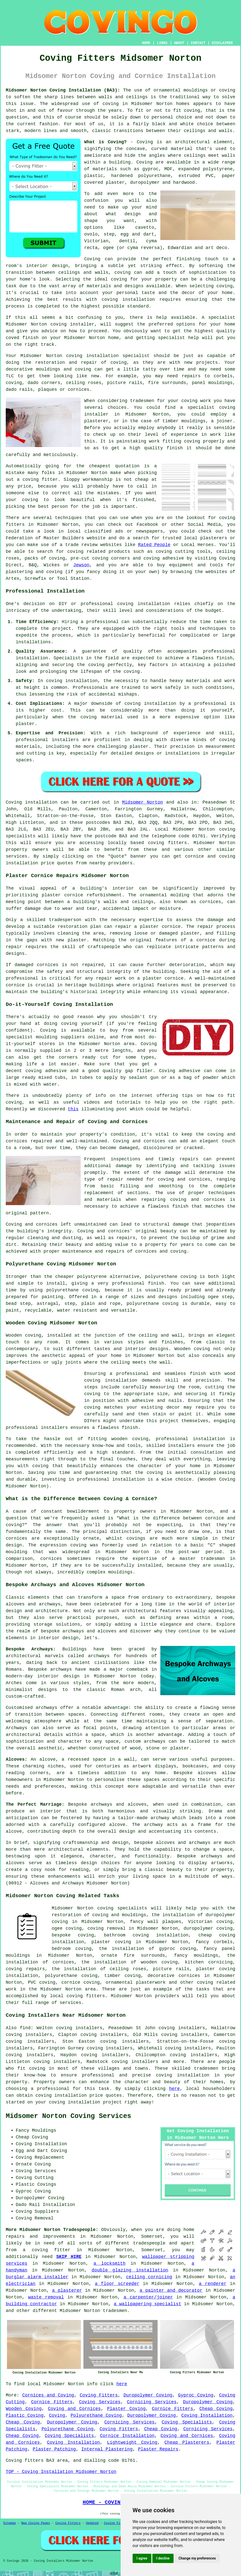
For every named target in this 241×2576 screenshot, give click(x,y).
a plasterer (67, 2290)
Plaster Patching (54, 2449)
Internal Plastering (106, 2449)
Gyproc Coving (196, 2395)
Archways (16, 1727)
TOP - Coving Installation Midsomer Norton (61, 2471)
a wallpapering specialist (147, 2303)
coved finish (22, 337)
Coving (144, 162)
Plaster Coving (126, 2408)
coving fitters (167, 842)
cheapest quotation (114, 466)
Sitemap (9, 2523)
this (73, 1109)
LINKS (162, 43)
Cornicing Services (152, 2401)
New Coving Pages (35, 2523)
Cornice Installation (127, 2435)
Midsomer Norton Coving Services (68, 2116)
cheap (141, 479)
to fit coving (182, 110)
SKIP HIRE (68, 2256)
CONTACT (198, 43)
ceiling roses (83, 382)
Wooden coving (23, 1335)
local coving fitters (77, 1995)
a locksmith (109, 2263)
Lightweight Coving (132, 2442)
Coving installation (31, 802)
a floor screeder (117, 2283)
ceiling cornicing (149, 2276)
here (174, 2088)
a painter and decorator (171, 2290)
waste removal (46, 2297)
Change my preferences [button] (197, 2558)
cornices (78, 389)
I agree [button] (142, 2558)
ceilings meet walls (209, 155)
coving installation (143, 603)
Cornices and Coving (48, 2395)
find (25, 2027)
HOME (146, 43)
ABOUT (179, 43)
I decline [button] (163, 2558)
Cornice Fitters (51, 2401)
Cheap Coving (216, 2408)
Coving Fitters (99, 2395)
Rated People (154, 544)
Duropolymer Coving (147, 2395)
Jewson (81, 565)
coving (111, 103)
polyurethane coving (71, 1975)
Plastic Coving (24, 2415)
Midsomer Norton (142, 802)
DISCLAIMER (222, 43)
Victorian (96, 241)
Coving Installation (207, 2415)
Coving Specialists (187, 2422)
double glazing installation (130, 2270)
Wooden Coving (24, 2408)
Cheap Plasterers (186, 2442)
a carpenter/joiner (148, 2297)
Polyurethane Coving (96, 2415)
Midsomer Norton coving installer (50, 324)
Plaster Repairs (158, 2449)
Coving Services (99, 2401)
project (112, 2102)
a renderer (213, 2283)
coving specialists (122, 1908)
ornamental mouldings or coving (194, 90)
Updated (92, 2523)
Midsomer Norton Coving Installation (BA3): (63, 90)
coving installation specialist (108, 355)
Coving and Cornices (74, 2408)
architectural (65, 1849)
